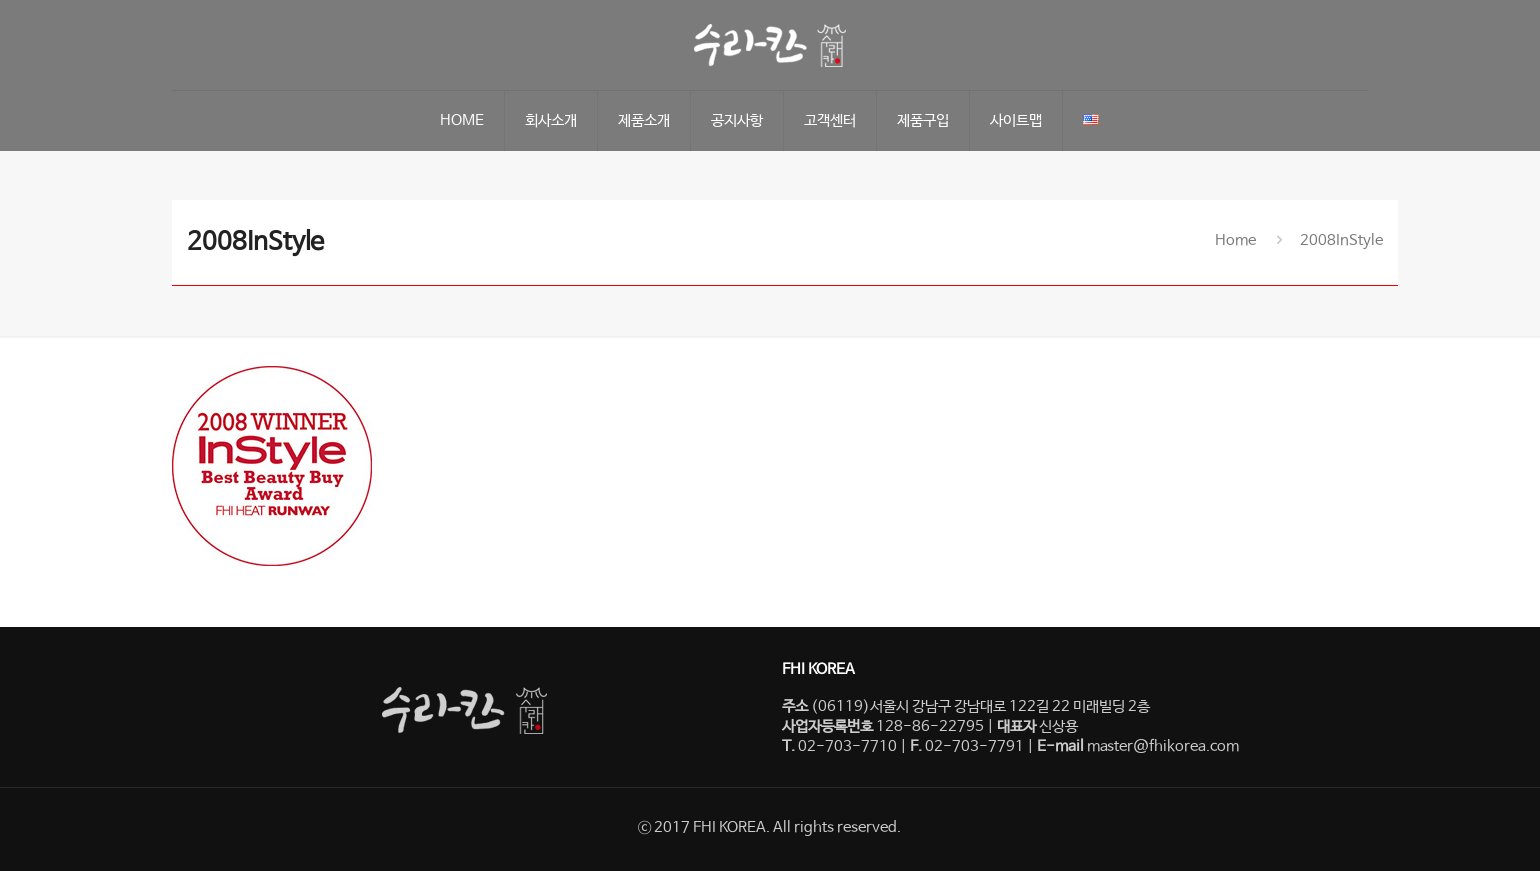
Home (1235, 240)
